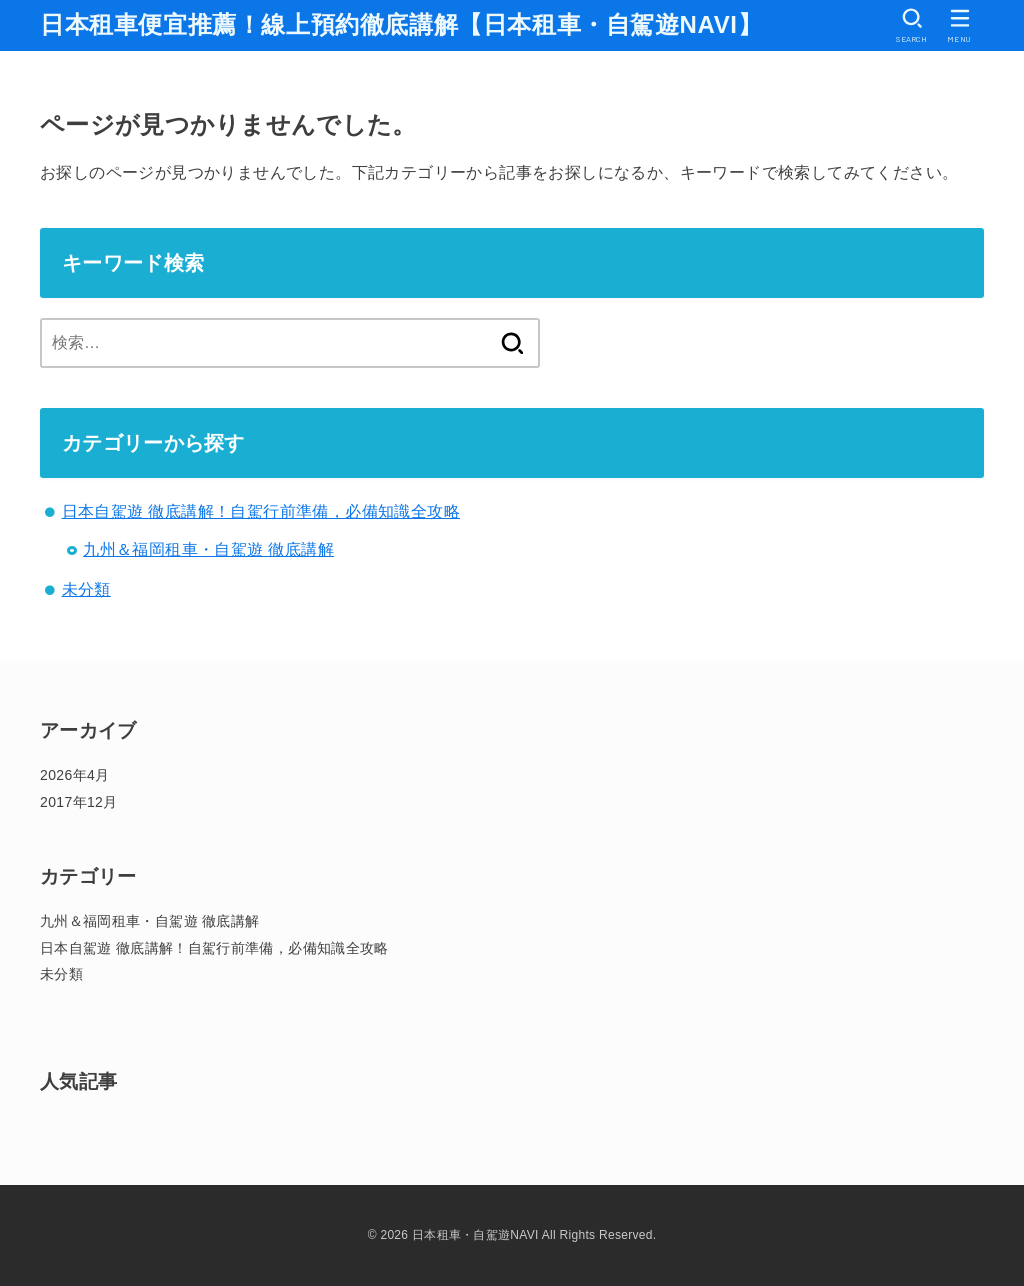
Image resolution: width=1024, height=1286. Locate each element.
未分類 (86, 589)
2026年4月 (74, 775)
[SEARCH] (912, 25)
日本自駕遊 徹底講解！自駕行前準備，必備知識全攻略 (261, 511)
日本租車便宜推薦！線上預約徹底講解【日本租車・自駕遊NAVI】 (401, 24)
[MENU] (960, 25)
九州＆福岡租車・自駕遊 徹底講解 (208, 549)
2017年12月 (79, 802)
